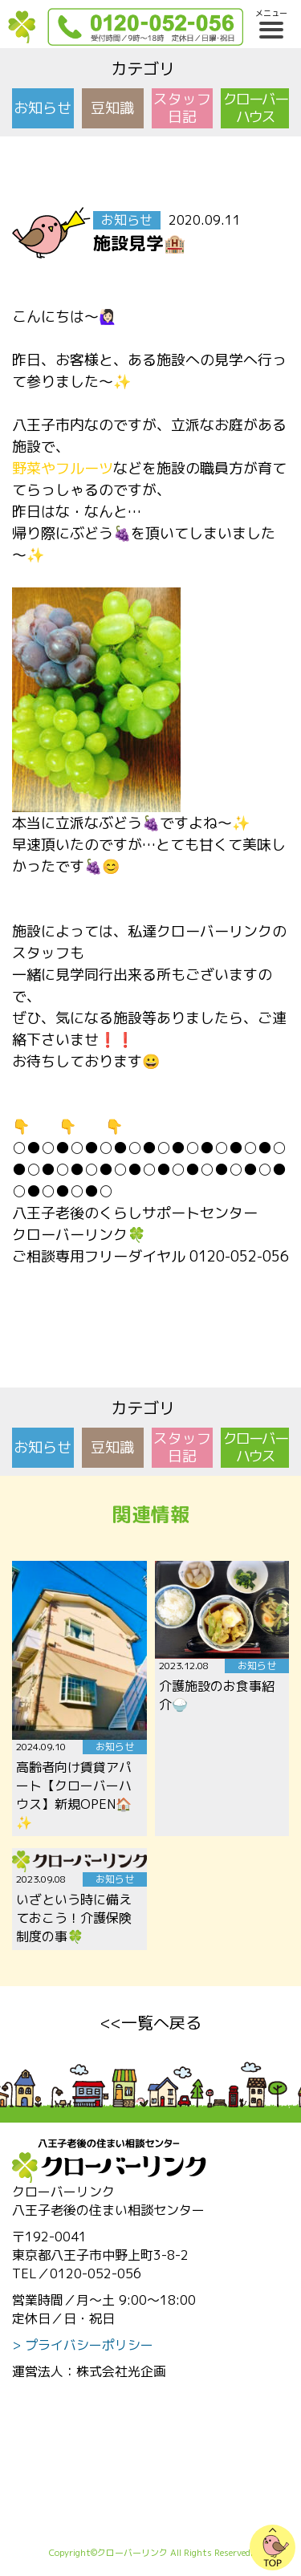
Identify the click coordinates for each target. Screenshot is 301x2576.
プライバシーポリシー (89, 2345)
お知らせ (42, 108)
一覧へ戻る (161, 2022)
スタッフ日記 (182, 108)
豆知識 (112, 108)
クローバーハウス (255, 108)
